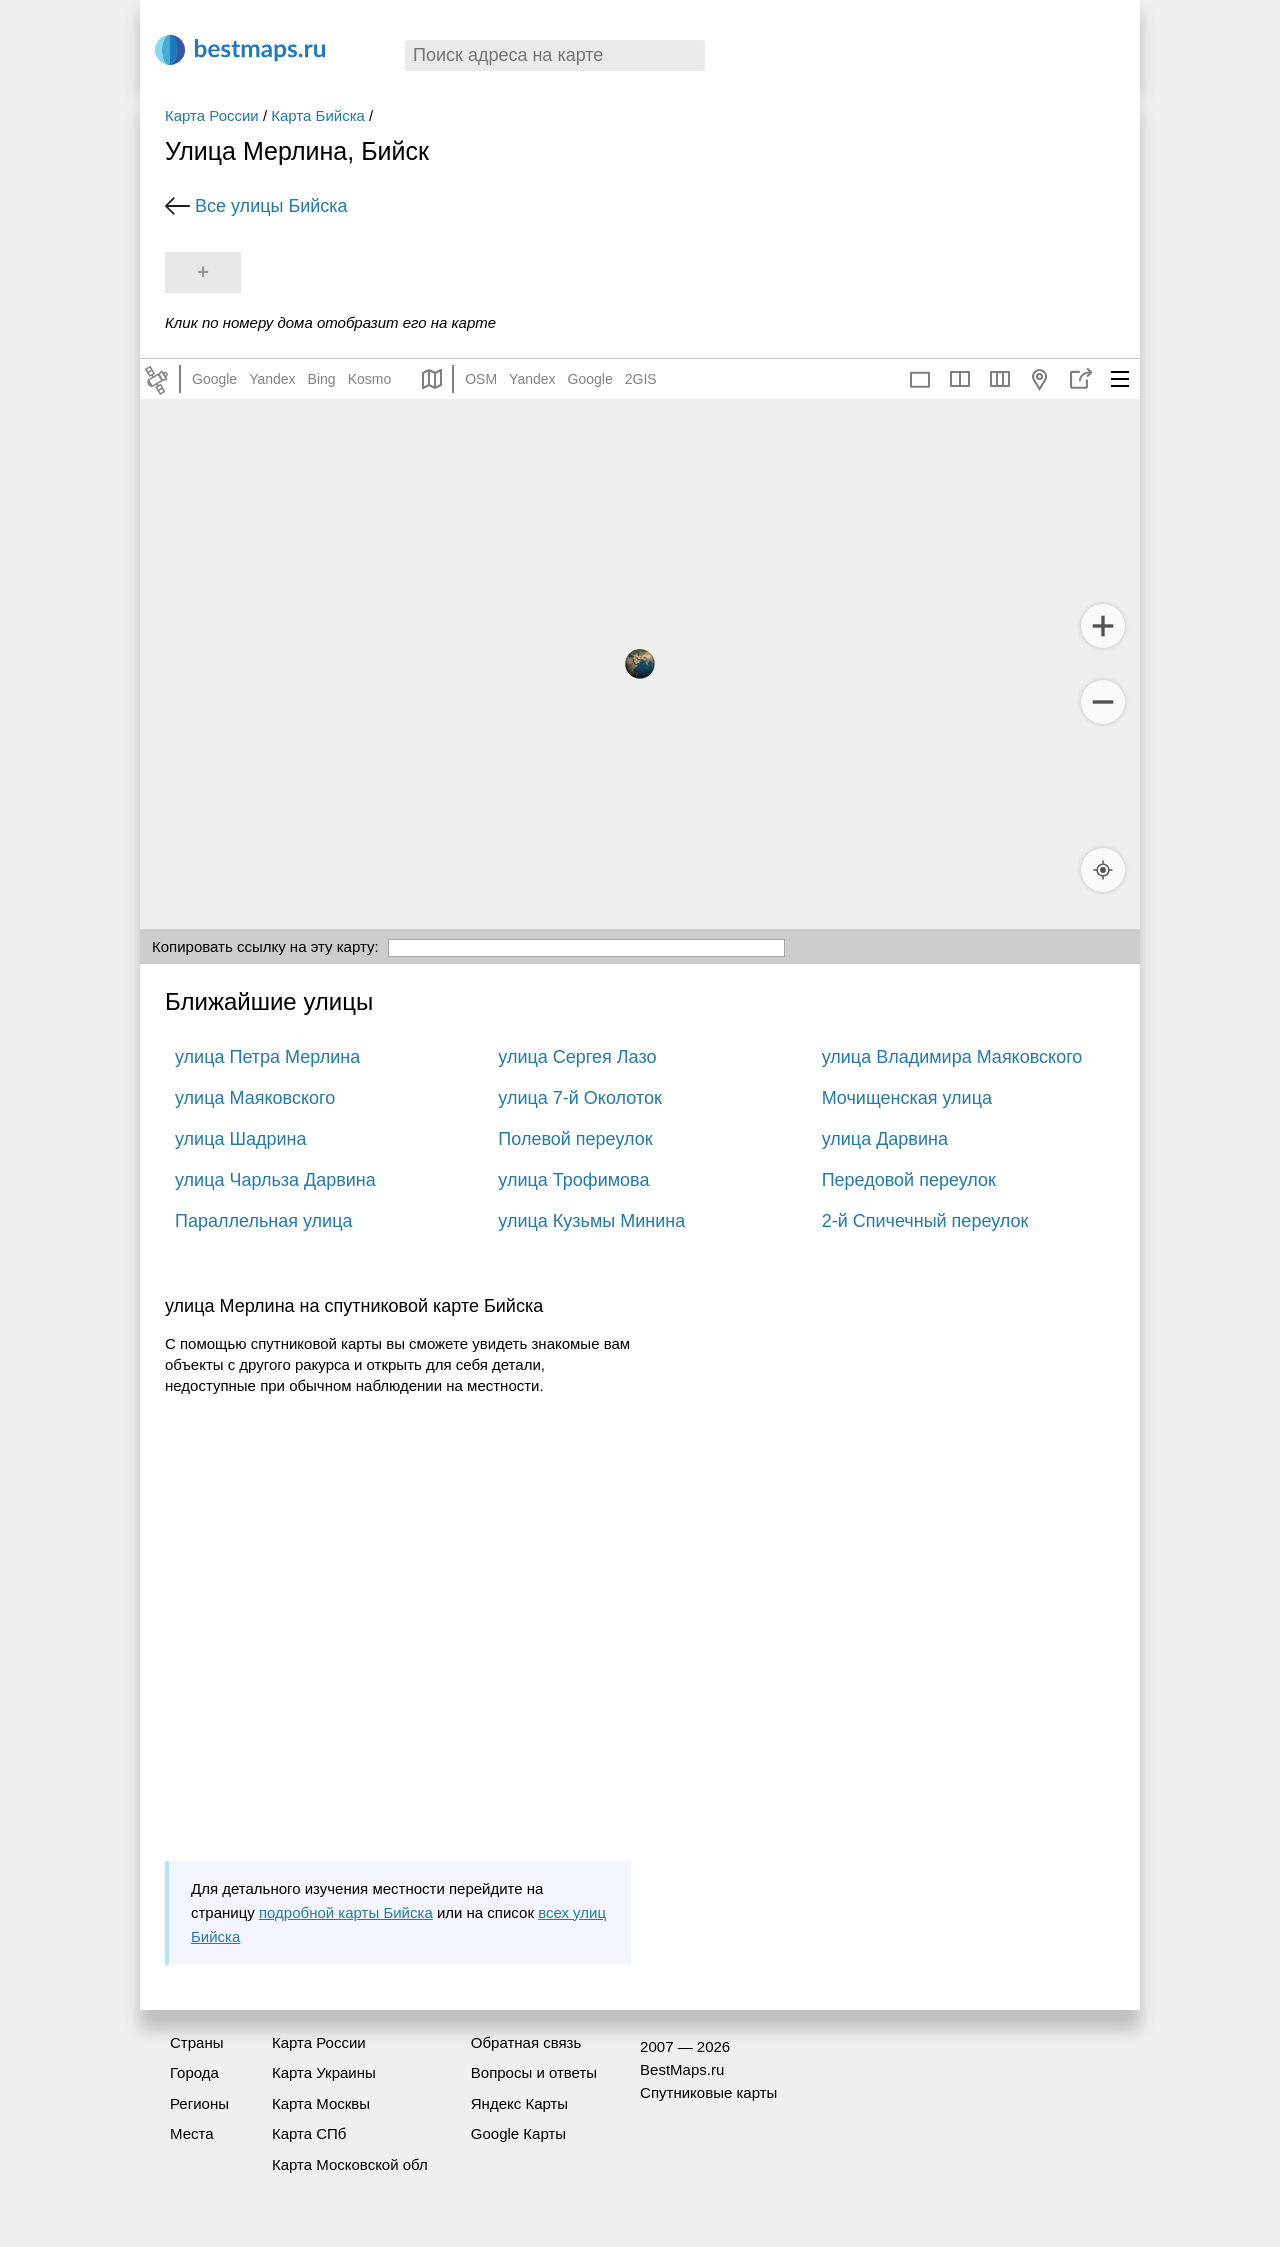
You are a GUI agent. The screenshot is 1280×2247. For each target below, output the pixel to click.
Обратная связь (526, 2042)
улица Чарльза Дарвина (275, 1180)
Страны (196, 2042)
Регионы (199, 2103)
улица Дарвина (885, 1139)
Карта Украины (324, 2072)
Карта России (212, 115)
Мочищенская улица (907, 1098)
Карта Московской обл (350, 2164)
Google (214, 379)
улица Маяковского (255, 1098)
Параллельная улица (263, 1221)
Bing (322, 379)
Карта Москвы (321, 2103)
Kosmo (370, 379)
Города (194, 2072)
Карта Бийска (318, 115)
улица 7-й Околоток (580, 1098)
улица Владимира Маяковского (952, 1057)
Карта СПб (309, 2133)
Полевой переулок (575, 1139)
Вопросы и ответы (534, 2072)
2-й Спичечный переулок (925, 1221)
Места (192, 2133)
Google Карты (518, 2133)
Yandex (272, 379)
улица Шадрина (241, 1139)
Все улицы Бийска (271, 206)
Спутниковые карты (708, 2092)
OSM (481, 379)
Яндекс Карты (519, 2103)
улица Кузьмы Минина (591, 1221)
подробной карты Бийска (346, 1912)
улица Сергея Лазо (577, 1057)
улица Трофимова (573, 1180)
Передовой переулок (909, 1180)
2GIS (641, 379)
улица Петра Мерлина (267, 1057)
